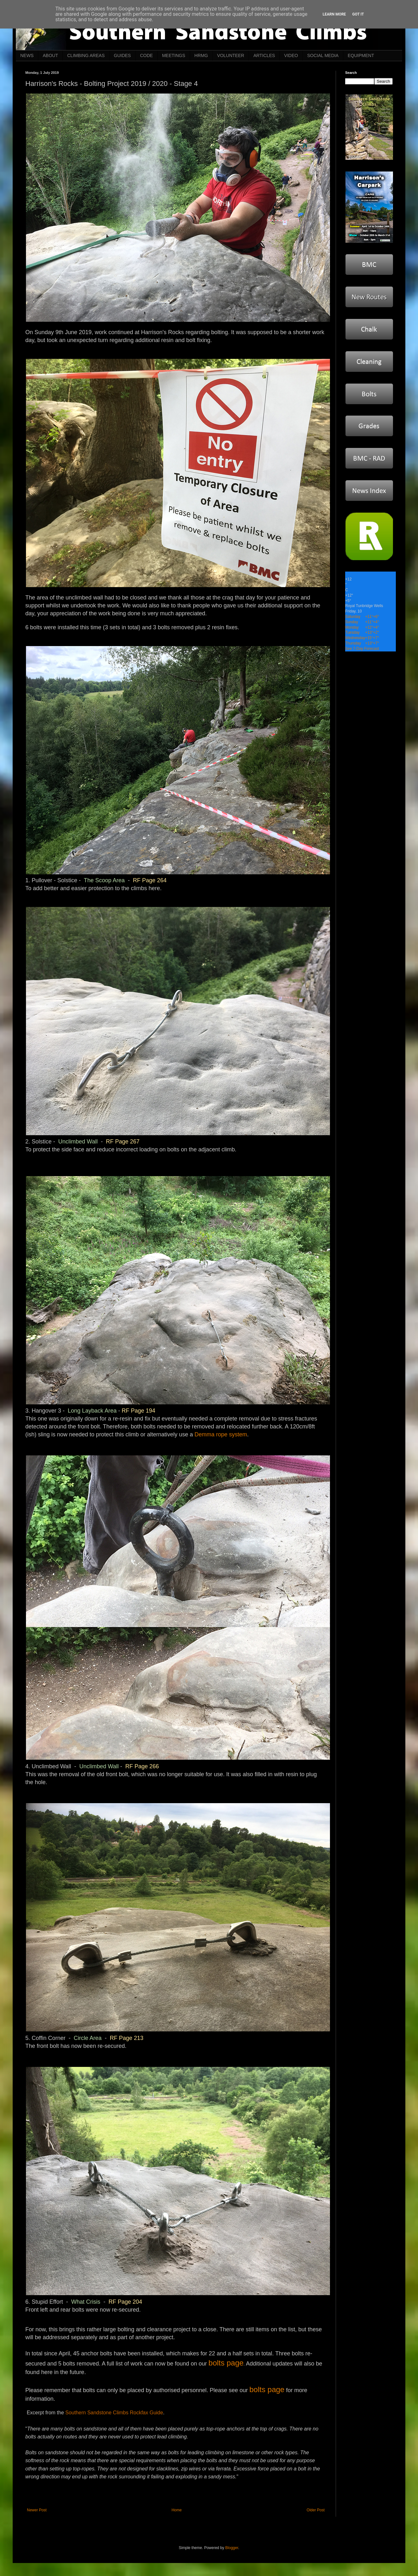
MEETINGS (173, 55)
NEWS (27, 55)
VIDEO (291, 55)
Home (177, 2510)
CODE (146, 55)
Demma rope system (220, 1434)
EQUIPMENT (361, 55)
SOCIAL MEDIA (323, 55)
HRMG (201, 55)
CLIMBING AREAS (85, 55)
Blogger (231, 2548)
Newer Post (37, 2510)
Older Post (316, 2510)
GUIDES (122, 55)
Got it (358, 14)
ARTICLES (264, 55)
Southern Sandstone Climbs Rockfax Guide (114, 2412)
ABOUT (50, 55)
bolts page (226, 2363)
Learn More (334, 14)
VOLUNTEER (230, 55)
